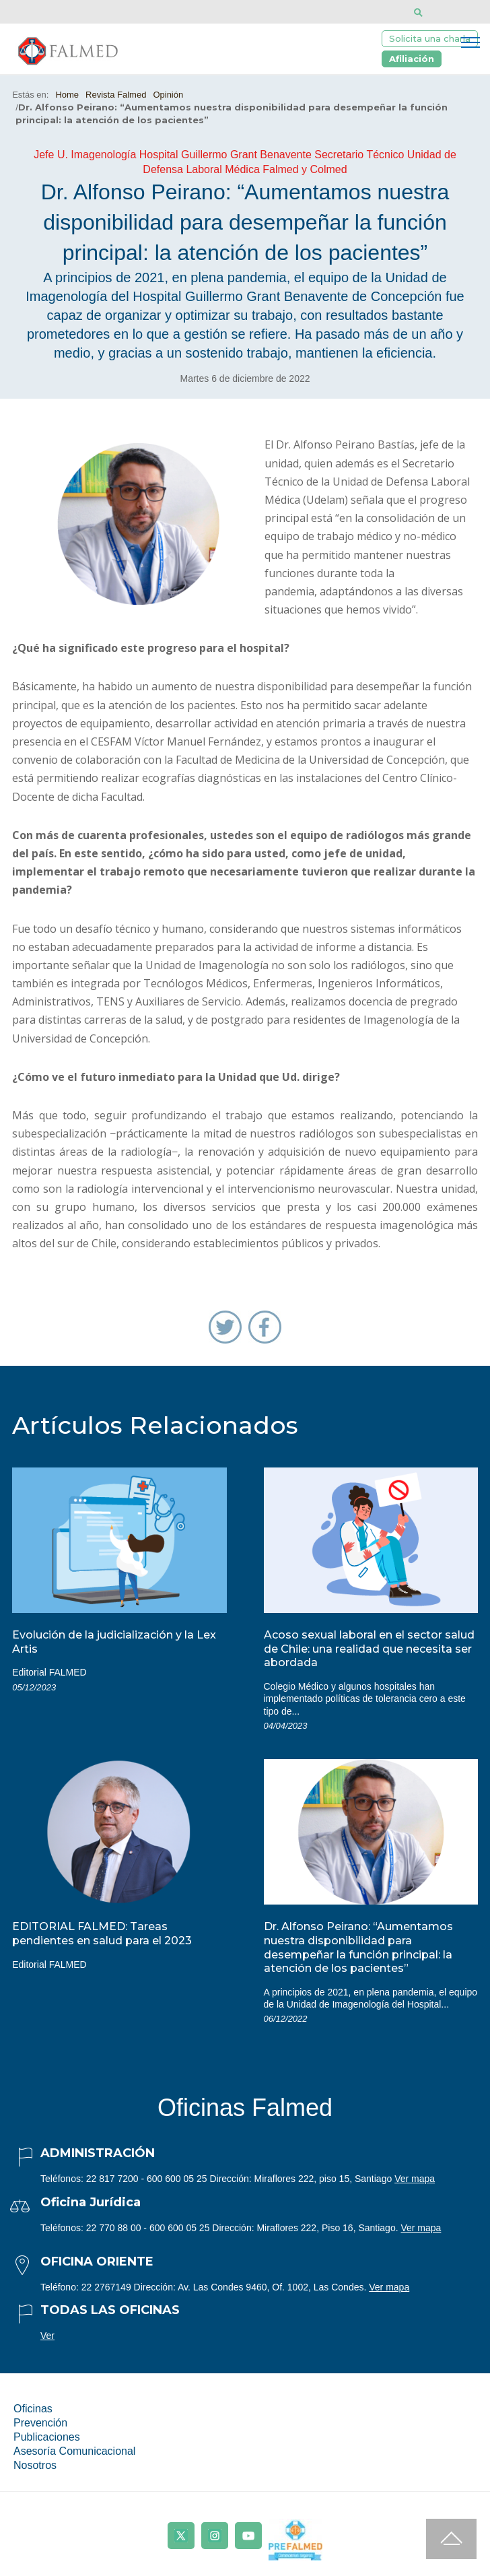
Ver (47, 2335)
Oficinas (33, 2408)
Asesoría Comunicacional (74, 2451)
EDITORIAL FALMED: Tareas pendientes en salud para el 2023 (102, 1933)
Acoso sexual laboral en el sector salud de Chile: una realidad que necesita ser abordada (369, 1649)
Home (67, 95)
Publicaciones (46, 2437)
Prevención (40, 2423)
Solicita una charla (429, 38)
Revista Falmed (115, 95)
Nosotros (35, 2465)
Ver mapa (414, 2178)
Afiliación (411, 58)
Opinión (168, 95)
